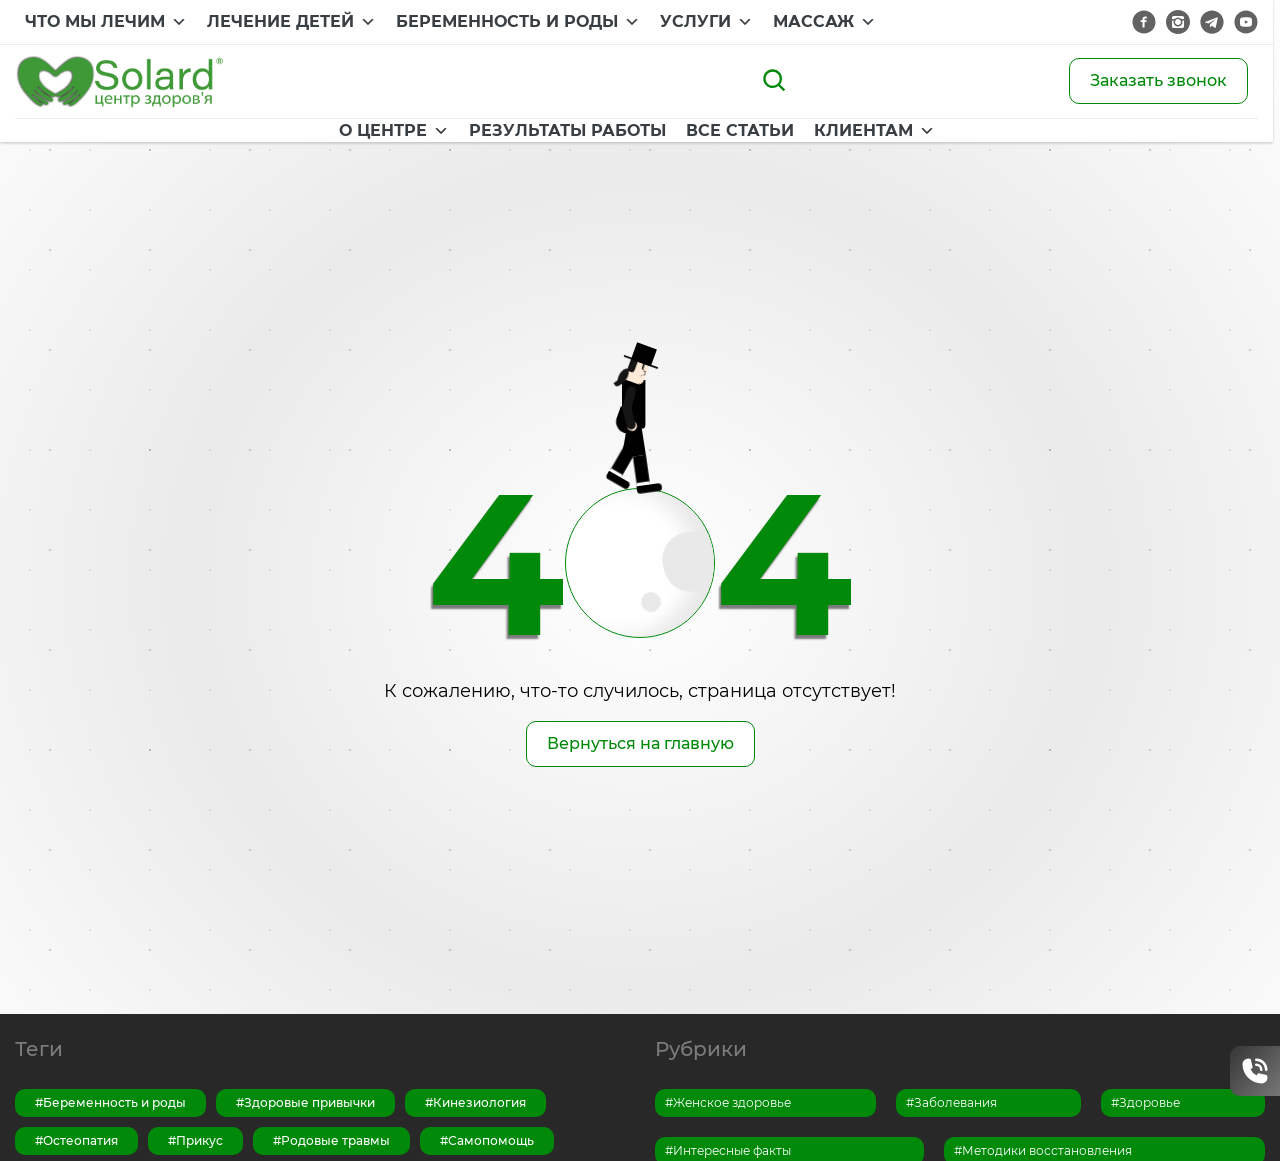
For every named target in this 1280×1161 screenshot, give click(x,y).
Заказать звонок (1158, 80)
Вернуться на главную (640, 743)
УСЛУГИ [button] (706, 22)
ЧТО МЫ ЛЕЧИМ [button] (106, 22)
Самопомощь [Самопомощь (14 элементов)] (491, 1140)
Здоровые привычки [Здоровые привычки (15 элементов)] (309, 1102)
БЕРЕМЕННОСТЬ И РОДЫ (518, 22)
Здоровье (1149, 1102)
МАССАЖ (824, 22)
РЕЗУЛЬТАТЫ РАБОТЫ (535, 133)
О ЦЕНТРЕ (362, 133)
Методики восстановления (1047, 1150)
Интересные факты (732, 1150)
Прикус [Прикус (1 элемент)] (199, 1140)
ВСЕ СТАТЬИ (708, 133)
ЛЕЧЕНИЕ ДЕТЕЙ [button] (291, 22)
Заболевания (955, 1102)
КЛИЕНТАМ (842, 133)
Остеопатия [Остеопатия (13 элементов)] (80, 1140)
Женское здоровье (732, 1102)
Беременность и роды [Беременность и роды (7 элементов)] (114, 1102)
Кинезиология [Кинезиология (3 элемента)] (479, 1102)
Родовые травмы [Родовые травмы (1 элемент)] (335, 1140)
